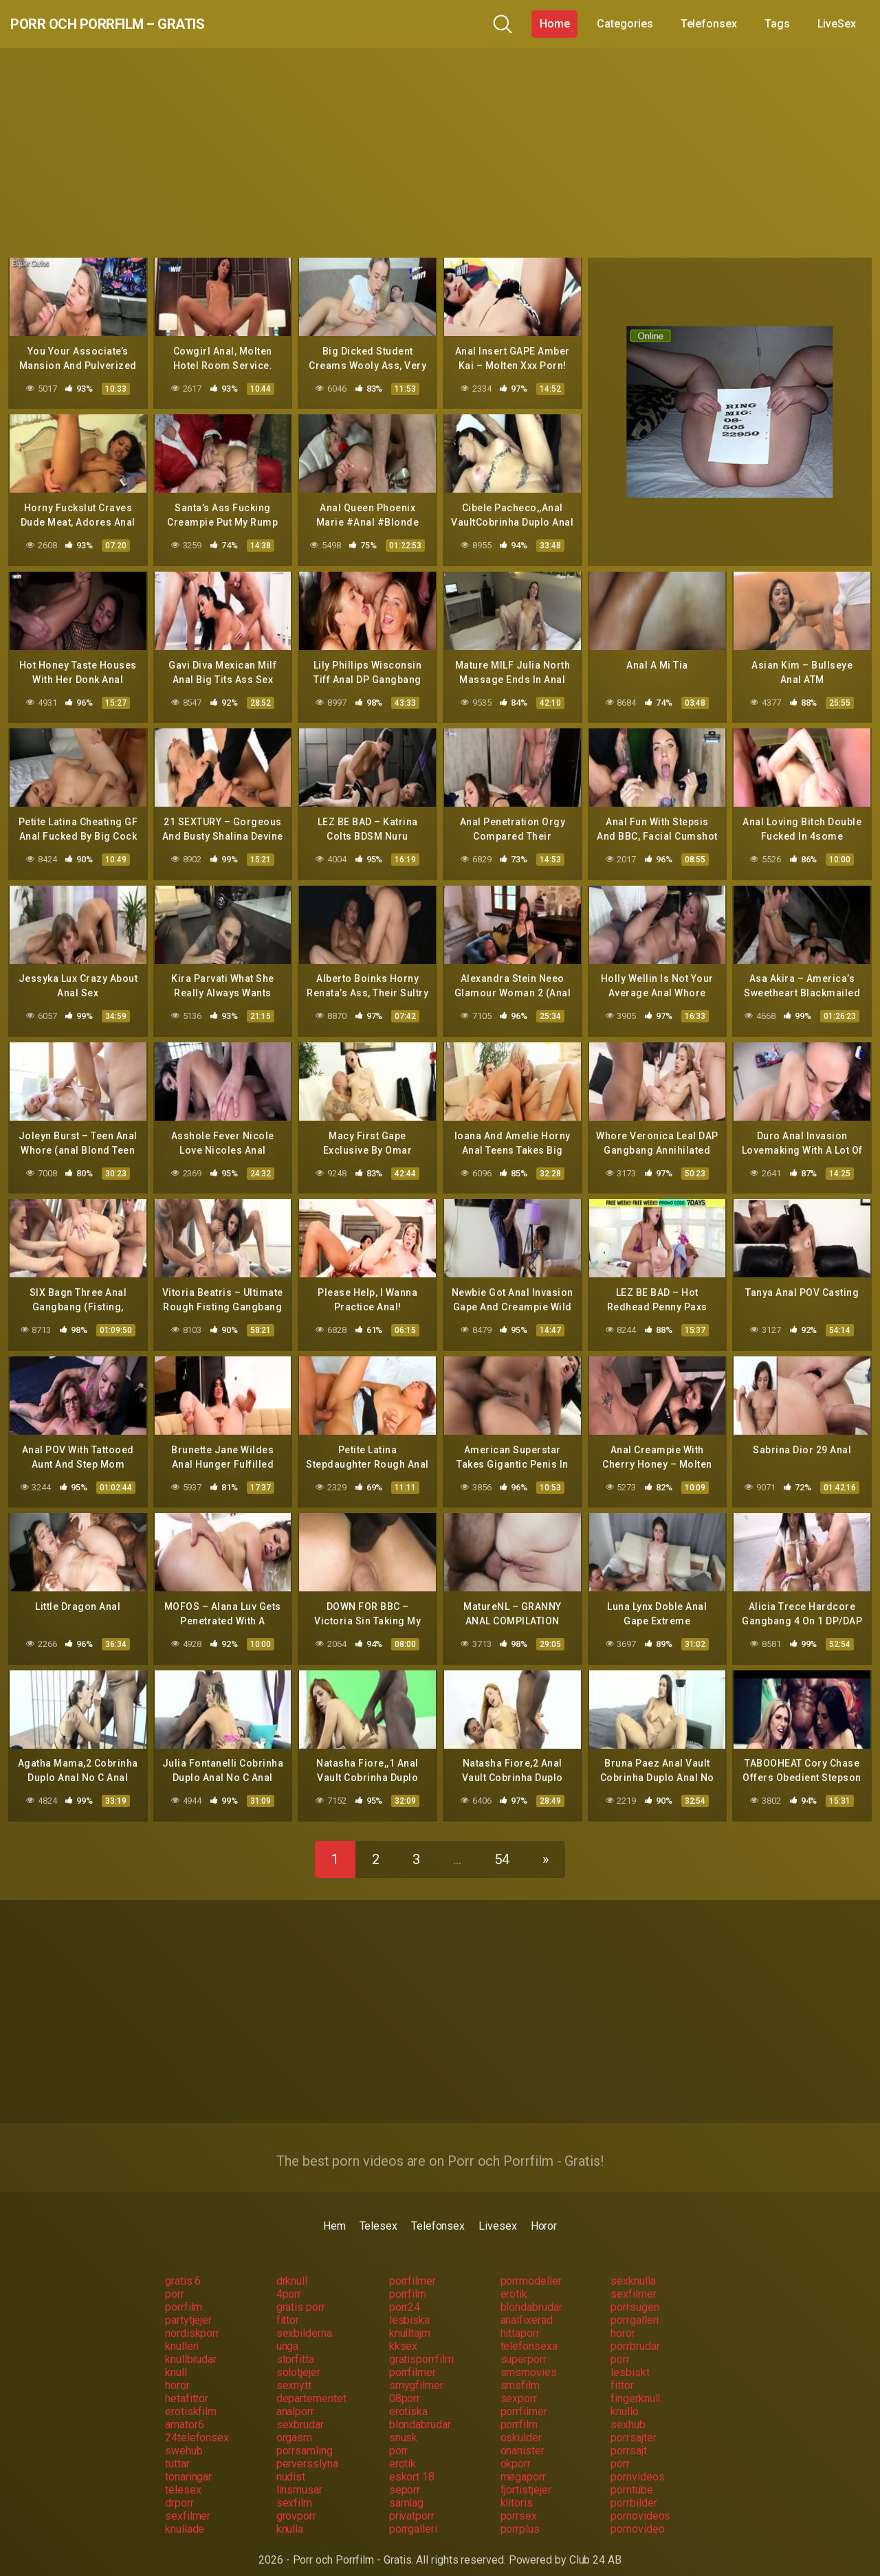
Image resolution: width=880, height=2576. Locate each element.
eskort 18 (411, 2463)
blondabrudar (531, 2293)
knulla (290, 2515)
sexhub (628, 2411)
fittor (288, 2307)
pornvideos (637, 2463)
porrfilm (407, 2280)
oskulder (521, 2424)
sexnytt (293, 2372)
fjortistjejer (525, 2476)
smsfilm (520, 2372)
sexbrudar (300, 2411)
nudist (291, 2463)
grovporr (296, 2502)
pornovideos (640, 2502)
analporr (295, 2398)
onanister (522, 2437)
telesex (183, 2476)
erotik (514, 2280)
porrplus (520, 2515)
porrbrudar (634, 2333)
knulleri (182, 2333)
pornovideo (637, 2515)
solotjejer (298, 2359)
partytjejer (188, 2307)
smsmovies (528, 2359)
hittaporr (520, 2320)
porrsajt (628, 2437)
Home (555, 23)
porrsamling (304, 2437)
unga (287, 2333)
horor (622, 2320)
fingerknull (635, 2385)
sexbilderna (304, 2320)
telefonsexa (529, 2333)
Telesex (378, 2212)
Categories (624, 23)
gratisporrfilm (421, 2346)
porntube (631, 2476)
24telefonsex (197, 2424)
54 (501, 1846)
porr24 (405, 2293)
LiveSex (836, 23)
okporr (515, 2450)
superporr (523, 2346)
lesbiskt (629, 2359)
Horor (544, 2212)
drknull (291, 2267)
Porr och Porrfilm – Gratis (147, 23)
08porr (405, 2385)
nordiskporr (192, 2320)
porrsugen (634, 2293)
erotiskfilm (191, 2398)
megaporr (523, 2463)
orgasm (294, 2424)
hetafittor (186, 2385)
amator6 (184, 2411)
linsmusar (299, 2476)
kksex (403, 2333)
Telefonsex (709, 23)
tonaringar (188, 2463)
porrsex (518, 2502)
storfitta (295, 2346)
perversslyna (307, 2450)
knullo (624, 2398)
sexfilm (294, 2489)
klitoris (516, 2489)
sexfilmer (633, 2280)
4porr (289, 2280)
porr (174, 2280)
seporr (405, 2476)
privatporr (411, 2502)
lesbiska (409, 2307)
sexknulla (632, 2267)
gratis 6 (183, 2267)
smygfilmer (416, 2372)
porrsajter (633, 2424)
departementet (311, 2385)
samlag (406, 2489)
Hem (334, 2212)
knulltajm (409, 2320)
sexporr (518, 2385)
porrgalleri (634, 2307)
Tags (777, 23)
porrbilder (633, 2489)
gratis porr (300, 2293)
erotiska (408, 2398)
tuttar (177, 2450)
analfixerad (526, 2307)
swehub (184, 2437)
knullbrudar (191, 2346)
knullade (184, 2515)
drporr (179, 2489)
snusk (403, 2424)
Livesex (497, 2212)
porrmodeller (531, 2267)
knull (176, 2359)
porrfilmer (412, 2267)
